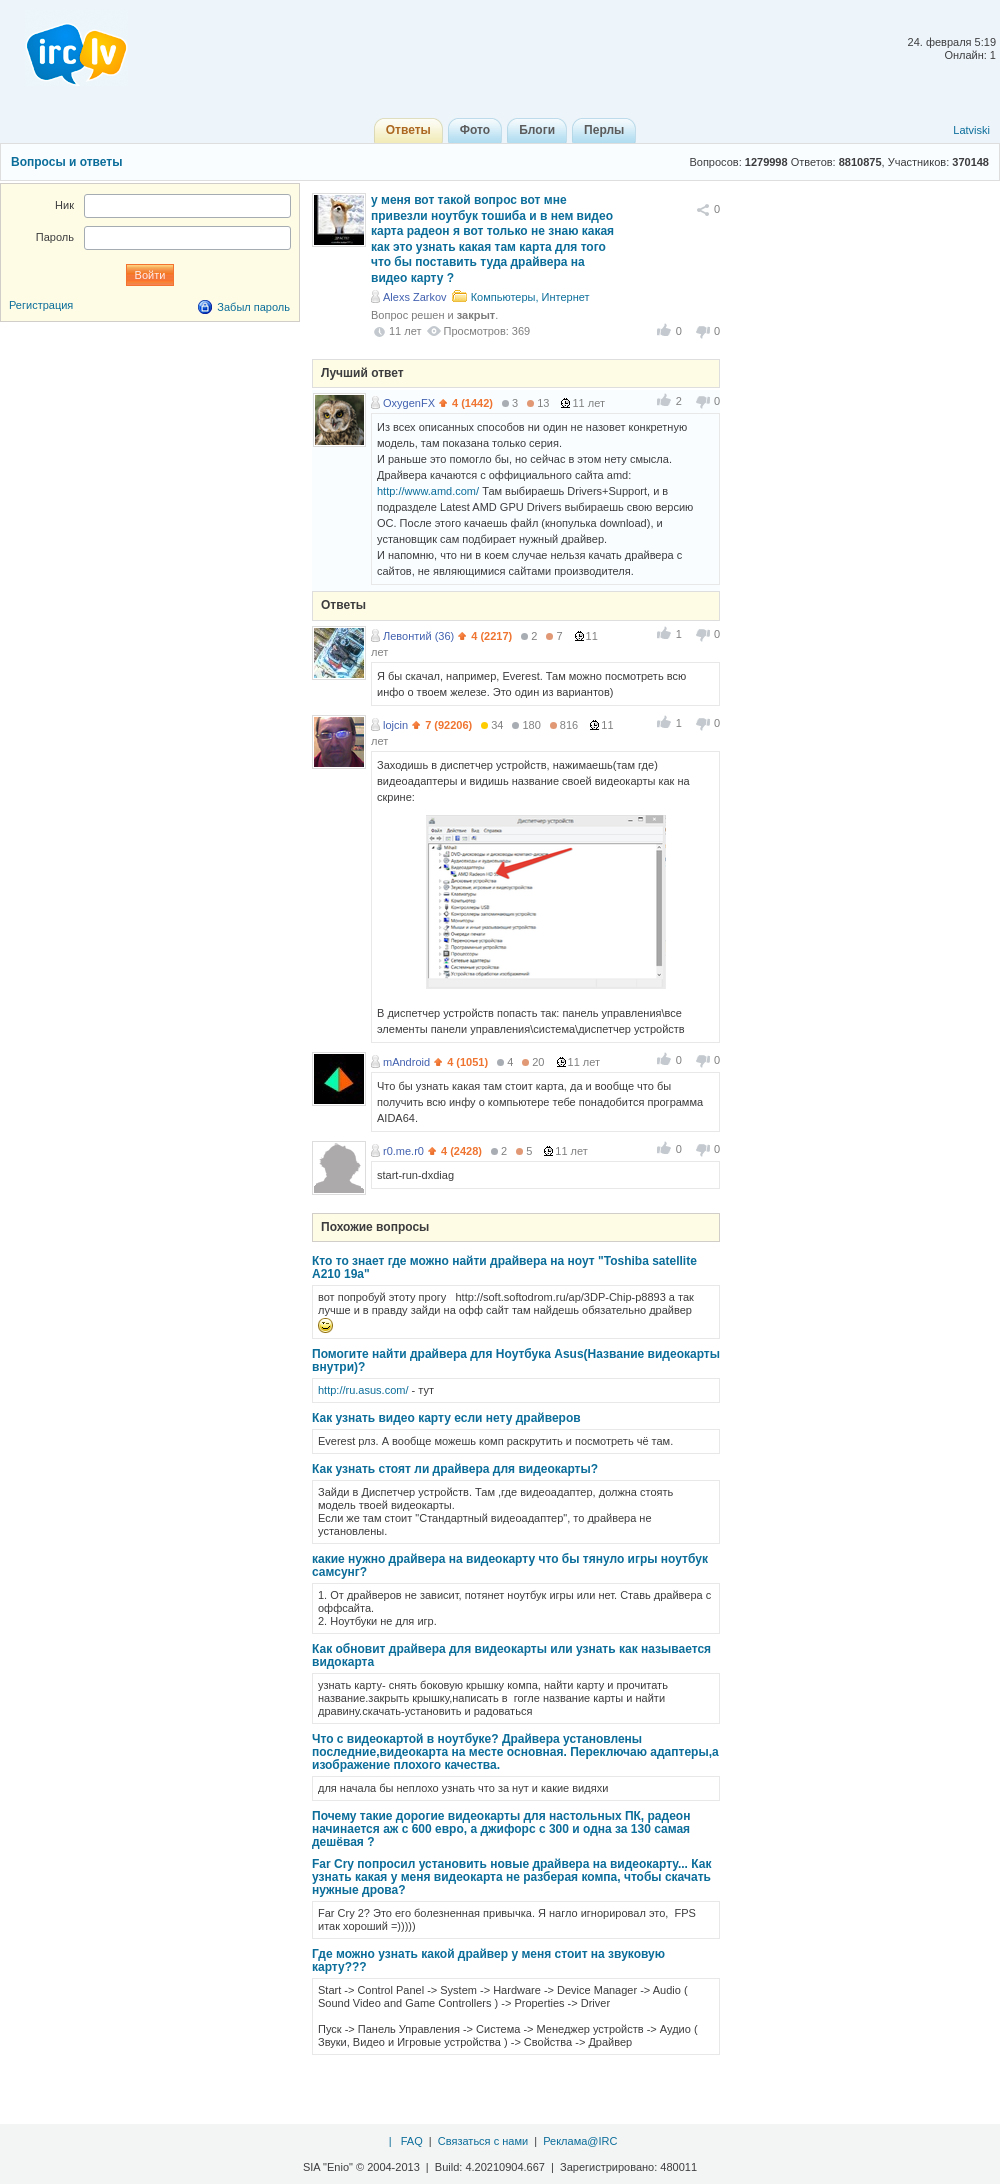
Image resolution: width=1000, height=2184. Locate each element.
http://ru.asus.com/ (363, 1390)
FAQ (412, 2141)
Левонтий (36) (418, 636)
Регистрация (41, 305)
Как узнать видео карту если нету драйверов (446, 1418)
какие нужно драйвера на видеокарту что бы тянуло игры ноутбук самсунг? (510, 1565)
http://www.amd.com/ (428, 491)
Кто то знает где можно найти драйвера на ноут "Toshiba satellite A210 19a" (504, 1267)
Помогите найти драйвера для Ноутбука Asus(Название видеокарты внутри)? (516, 1360)
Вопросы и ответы (66, 162)
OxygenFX (409, 403)
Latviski (971, 130)
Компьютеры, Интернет (530, 297)
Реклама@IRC (580, 2141)
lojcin (395, 725)
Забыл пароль (253, 307)
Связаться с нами (483, 2141)
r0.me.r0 (403, 1151)
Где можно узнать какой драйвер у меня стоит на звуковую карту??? (488, 1960)
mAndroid (406, 1062)
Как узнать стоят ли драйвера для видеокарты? (455, 1469)
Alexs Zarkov (415, 297)
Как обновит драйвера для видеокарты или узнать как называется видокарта (511, 1655)
